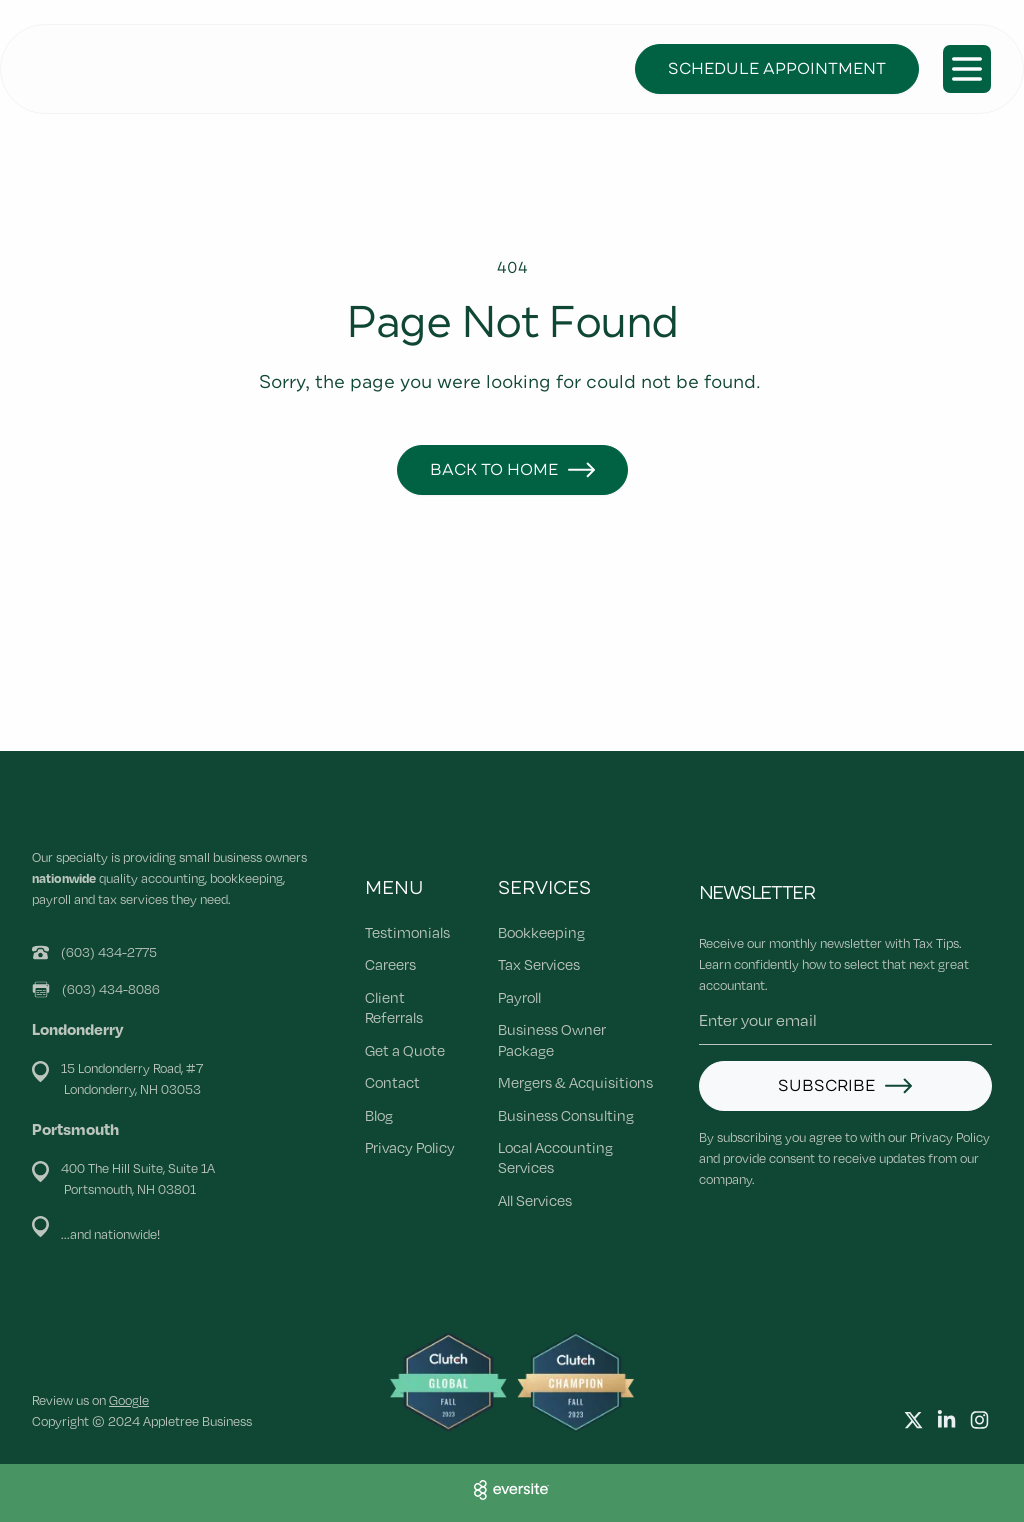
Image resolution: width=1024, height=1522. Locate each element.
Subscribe (826, 1086)
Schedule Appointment (777, 69)
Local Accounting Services (555, 1157)
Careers (390, 964)
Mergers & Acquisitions (575, 1082)
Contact (392, 1082)
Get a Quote (405, 1050)
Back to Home (494, 470)
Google (129, 1400)
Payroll (519, 997)
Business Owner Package (552, 1039)
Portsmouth (75, 1128)
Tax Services (539, 964)
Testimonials (407, 932)
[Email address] (845, 1020)
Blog (379, 1115)
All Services (535, 1200)
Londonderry (78, 1028)
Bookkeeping (541, 932)
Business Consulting (566, 1115)
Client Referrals (394, 1007)
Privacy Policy (410, 1147)
